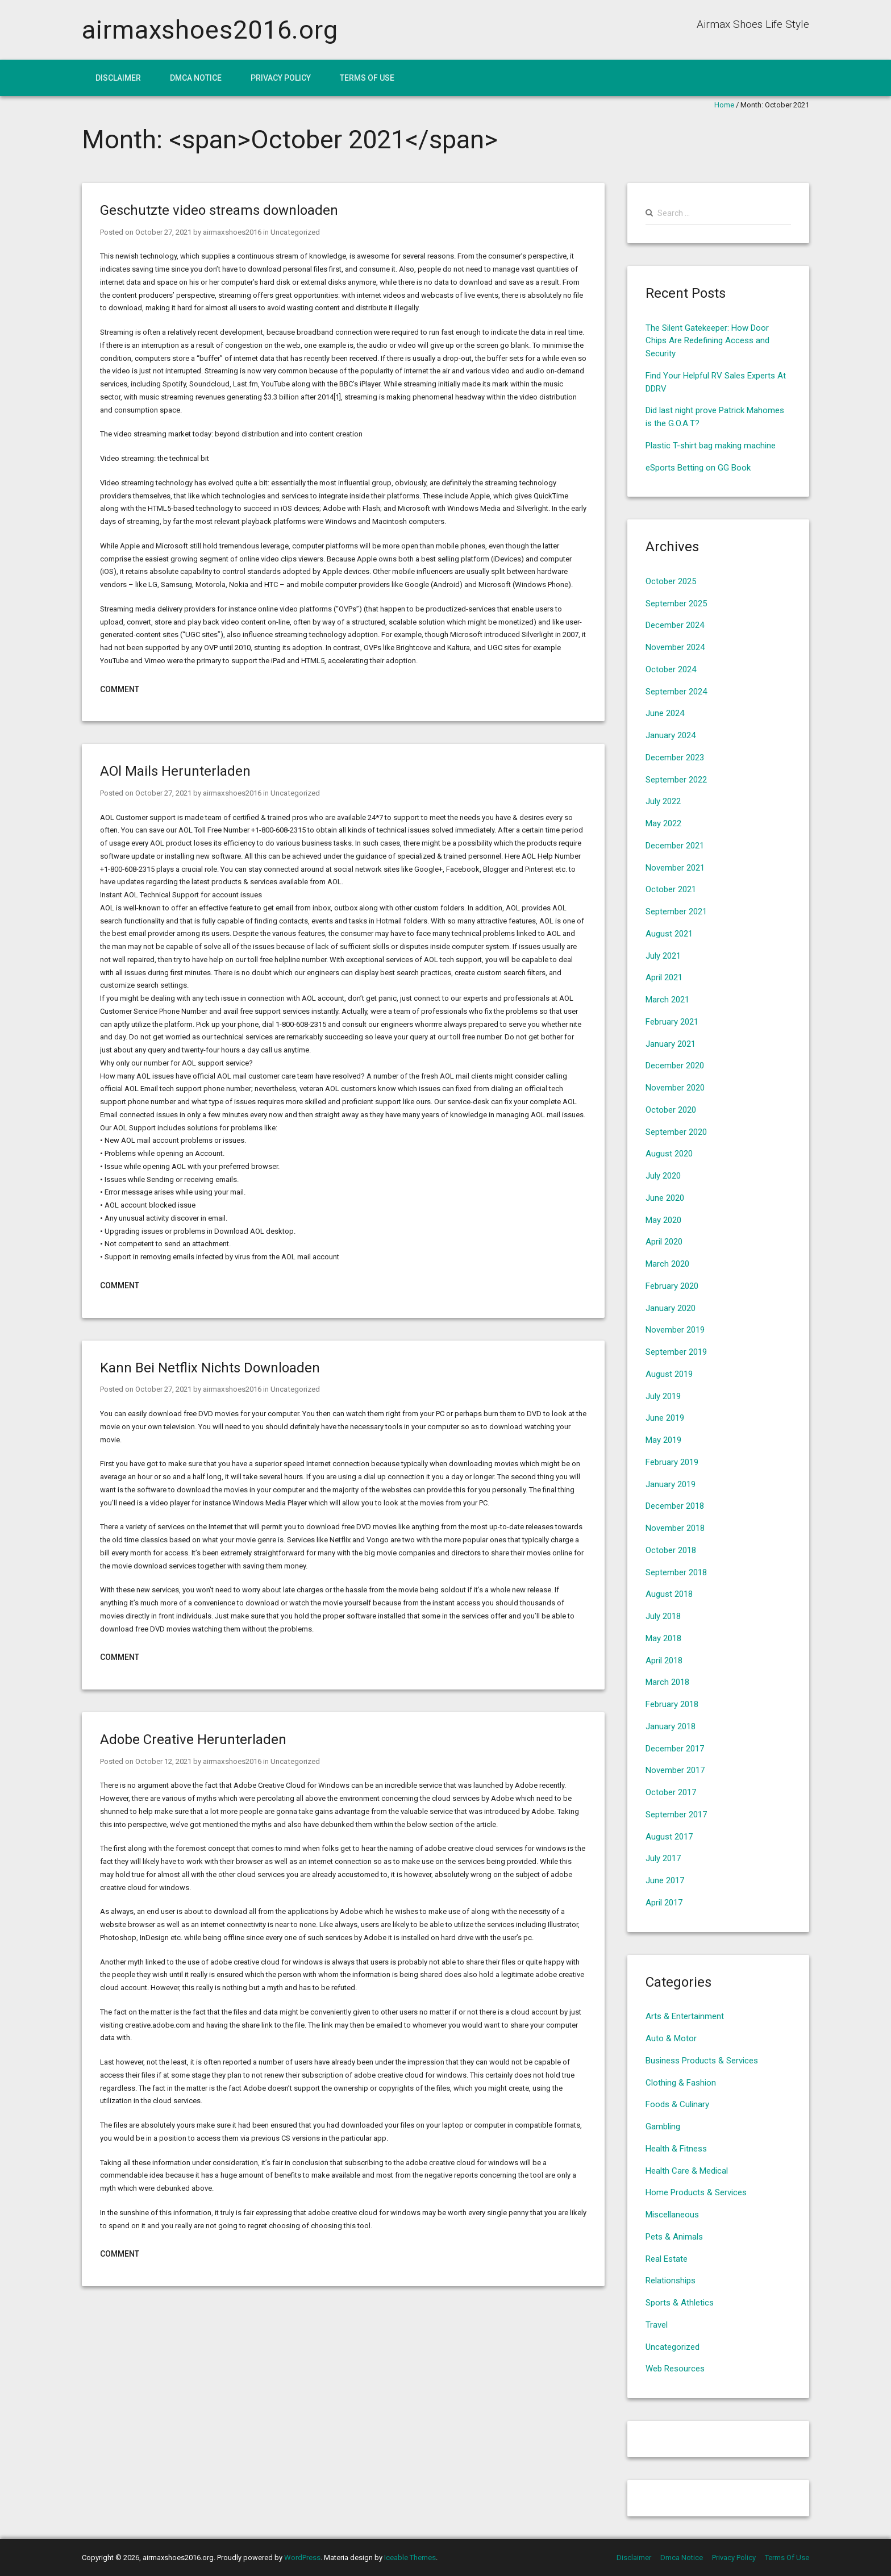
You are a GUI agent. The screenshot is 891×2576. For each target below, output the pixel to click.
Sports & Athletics (680, 2303)
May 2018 (663, 1638)
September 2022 (676, 780)
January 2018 (671, 1726)
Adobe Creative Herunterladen (193, 1739)
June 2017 (665, 1880)
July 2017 (663, 1858)
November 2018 (675, 1528)
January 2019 (671, 1484)
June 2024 (665, 713)
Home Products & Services (696, 2192)
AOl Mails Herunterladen (175, 771)
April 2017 (664, 1902)
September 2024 (676, 691)
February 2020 (672, 1286)
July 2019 (663, 1396)
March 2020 (667, 1264)
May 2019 (663, 1440)
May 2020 (663, 1220)
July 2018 (663, 1616)
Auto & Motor (671, 2038)
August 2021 (669, 934)
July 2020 (663, 1176)
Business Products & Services (702, 2060)
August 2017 (669, 1837)
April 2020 (664, 1242)
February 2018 (672, 1704)
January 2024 (671, 735)
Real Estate (667, 2259)
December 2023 (675, 757)
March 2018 (667, 1682)
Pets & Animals (674, 2237)
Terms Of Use (367, 77)
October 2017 (671, 1792)
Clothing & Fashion (681, 2083)
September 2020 (676, 1132)
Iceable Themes (410, 2557)
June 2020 (665, 1198)
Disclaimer (118, 77)
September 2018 (676, 1572)
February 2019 (672, 1462)
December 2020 (675, 1065)
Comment (119, 689)
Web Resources (675, 2368)
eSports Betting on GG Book (698, 468)
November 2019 (675, 1330)
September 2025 (676, 603)
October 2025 (671, 581)
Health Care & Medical (687, 2171)
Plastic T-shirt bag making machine (711, 445)
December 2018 (675, 1506)
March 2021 (667, 999)
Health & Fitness (676, 2149)
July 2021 (663, 956)
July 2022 (663, 801)
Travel (657, 2325)
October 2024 (671, 669)
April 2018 (664, 1660)
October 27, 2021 (163, 232)
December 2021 (675, 845)
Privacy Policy (281, 77)
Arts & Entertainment (685, 2016)
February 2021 (672, 1022)
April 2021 (664, 977)
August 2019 (669, 1374)
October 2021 (671, 889)
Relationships (671, 2280)
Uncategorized (293, 232)
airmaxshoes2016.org (210, 30)
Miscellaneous (672, 2214)
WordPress (302, 2557)
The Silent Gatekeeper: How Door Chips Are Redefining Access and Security (707, 341)
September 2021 (676, 911)
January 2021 (671, 1044)
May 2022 (663, 823)
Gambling (663, 2126)
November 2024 (675, 647)
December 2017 (675, 1748)
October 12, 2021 (163, 1761)
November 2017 (675, 1770)
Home (724, 105)
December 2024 (675, 625)
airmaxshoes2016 (231, 232)
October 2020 (671, 1110)
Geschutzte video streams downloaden (219, 210)
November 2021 (675, 868)
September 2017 (676, 1814)
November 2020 (675, 1088)
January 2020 (671, 1308)
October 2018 (671, 1550)
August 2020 (669, 1153)
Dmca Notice (196, 77)
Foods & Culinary (677, 2104)
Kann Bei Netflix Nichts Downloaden (210, 1368)
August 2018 (669, 1594)
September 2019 (676, 1352)
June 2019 (665, 1418)
